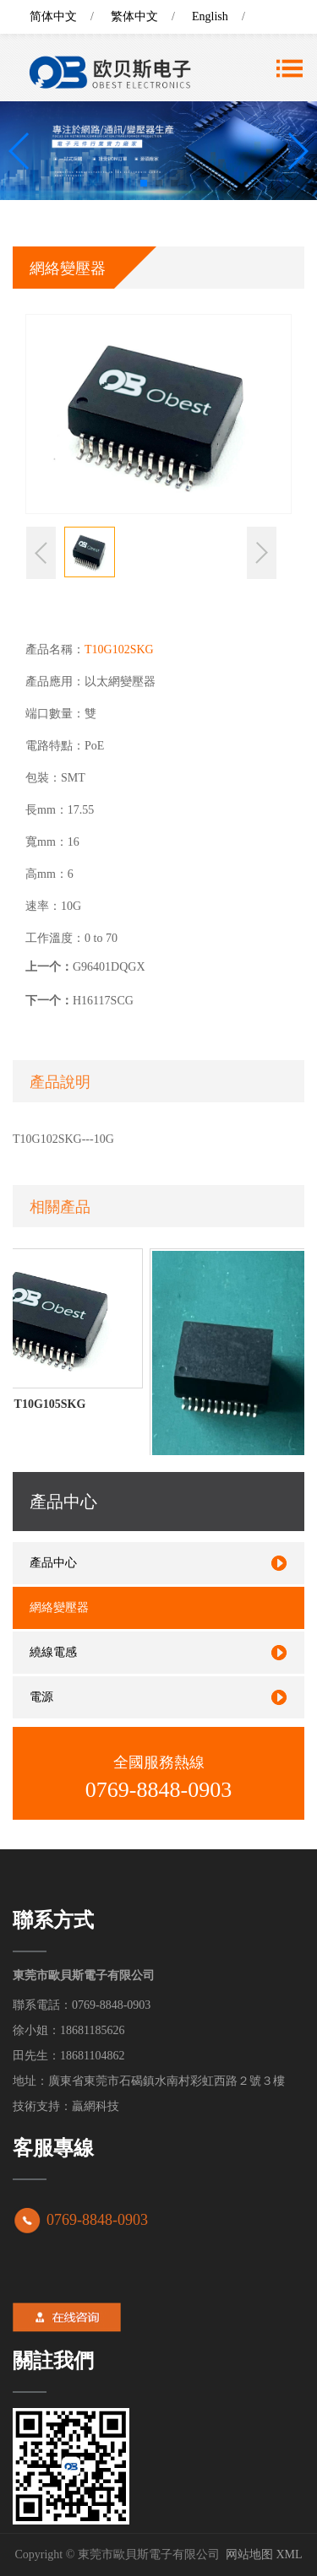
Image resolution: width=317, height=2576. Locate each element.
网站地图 (249, 2554)
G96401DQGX (109, 967)
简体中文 (53, 16)
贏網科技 (95, 2106)
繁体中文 (134, 16)
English (210, 16)
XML (289, 2554)
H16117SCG (103, 1000)
